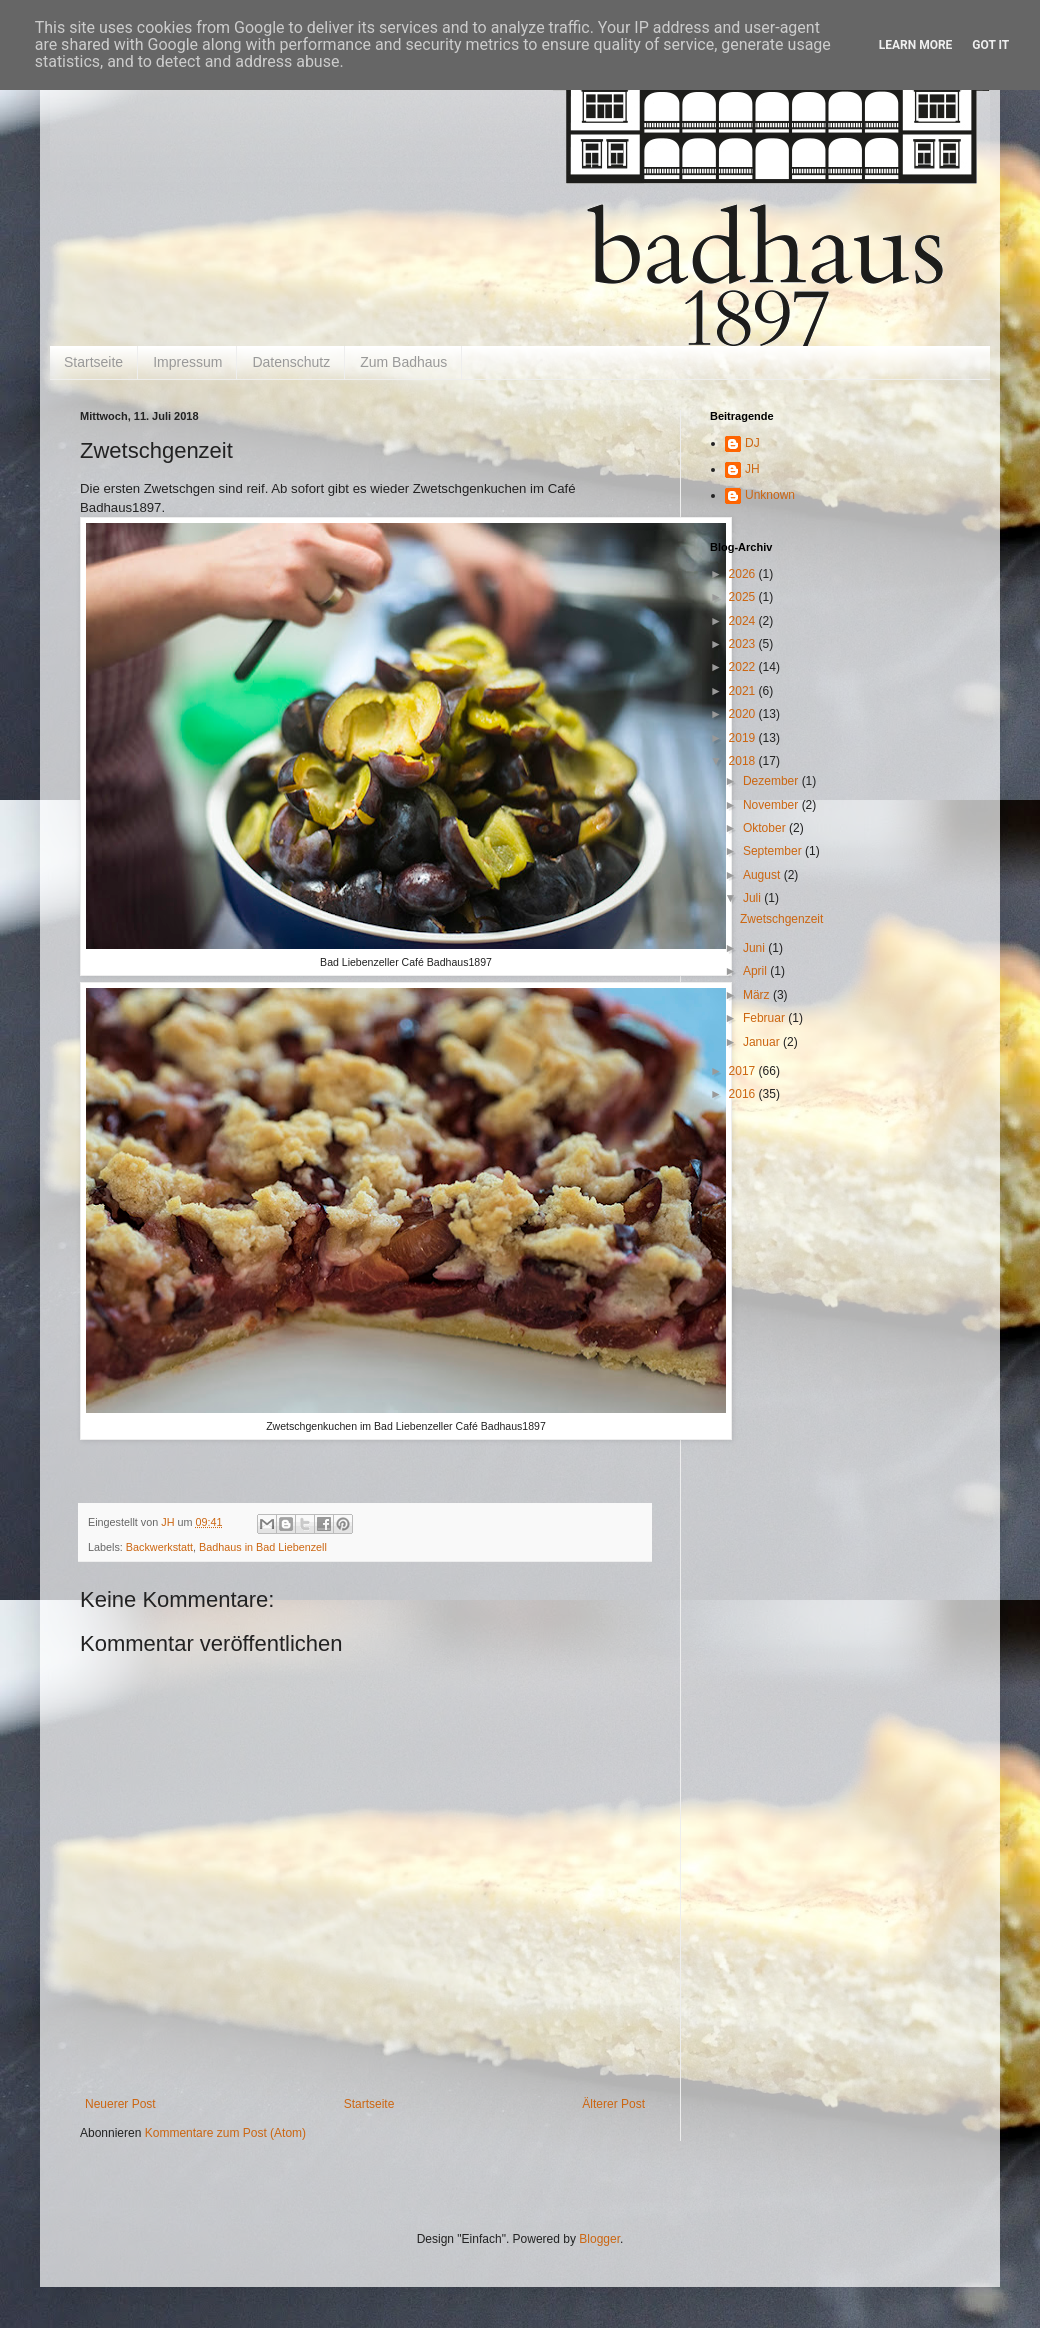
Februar (765, 1018)
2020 (744, 714)
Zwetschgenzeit (781, 919)
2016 (744, 1094)
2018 (744, 761)
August (763, 875)
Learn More (916, 45)
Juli (753, 898)
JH (752, 469)
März (758, 995)
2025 (744, 597)
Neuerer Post (120, 2104)
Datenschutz (291, 362)
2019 (744, 738)
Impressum (187, 362)
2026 (744, 574)
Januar (763, 1042)
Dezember (772, 781)
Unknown (770, 495)
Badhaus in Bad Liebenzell (263, 1547)
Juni (755, 948)
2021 (744, 691)
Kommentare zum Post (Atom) (225, 2133)
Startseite (93, 362)
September (774, 851)
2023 (744, 644)
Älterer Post (613, 2104)
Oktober (766, 828)
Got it (990, 45)
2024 (744, 621)
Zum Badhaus (403, 362)
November (772, 805)
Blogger (599, 2239)
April (756, 971)
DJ (752, 443)
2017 (744, 1071)
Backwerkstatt (159, 1547)
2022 (744, 667)
